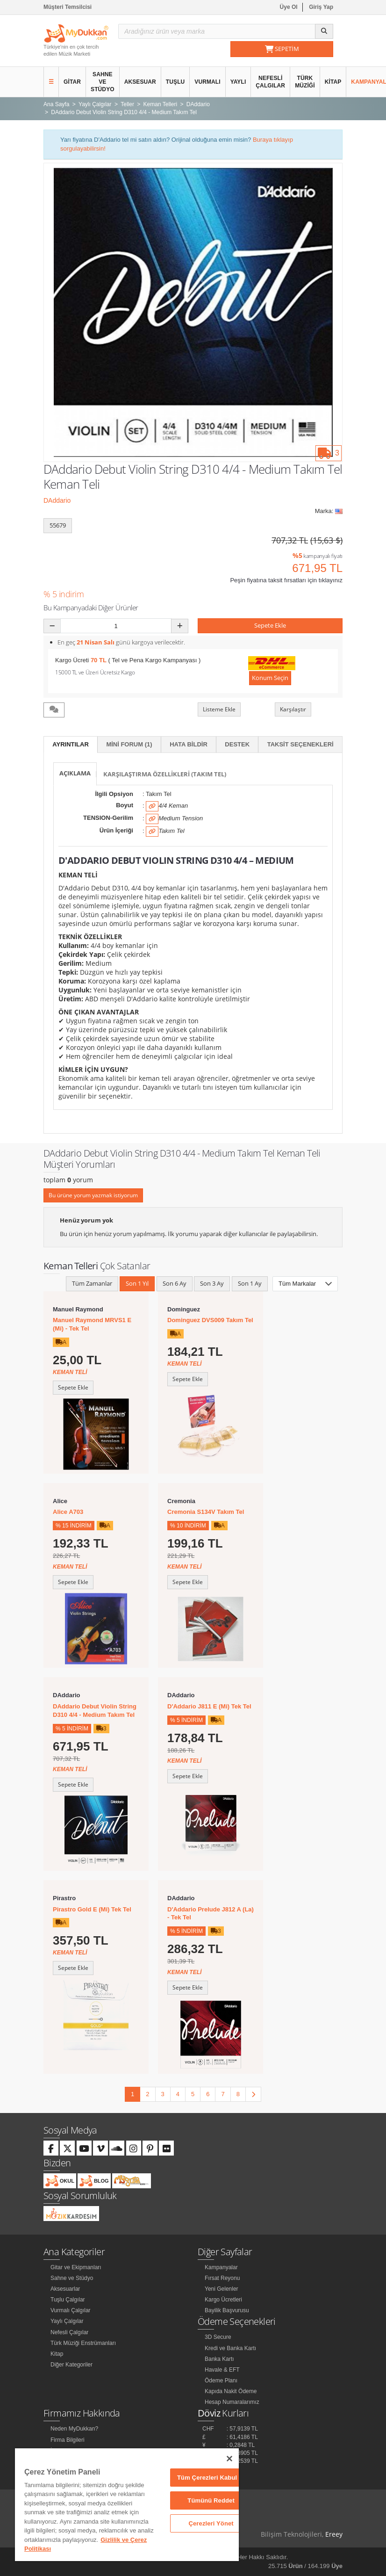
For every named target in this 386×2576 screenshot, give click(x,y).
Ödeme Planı (221, 2380)
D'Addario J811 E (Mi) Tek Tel (209, 1706)
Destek (237, 744)
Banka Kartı (219, 2359)
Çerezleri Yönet (210, 2523)
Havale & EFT (222, 2369)
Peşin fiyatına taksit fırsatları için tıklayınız (286, 580)
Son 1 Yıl (137, 1283)
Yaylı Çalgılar (66, 2321)
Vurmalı (207, 82)
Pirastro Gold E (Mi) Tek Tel (92, 1909)
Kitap (333, 82)
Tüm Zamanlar (92, 1283)
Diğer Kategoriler (71, 2364)
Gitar (72, 82)
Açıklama (75, 773)
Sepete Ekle (270, 625)
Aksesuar (140, 82)
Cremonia (181, 1501)
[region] (127, 2504)
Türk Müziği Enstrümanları (83, 2343)
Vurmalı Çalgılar (70, 2310)
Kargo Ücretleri (223, 2299)
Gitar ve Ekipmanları (75, 2267)
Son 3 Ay (212, 1283)
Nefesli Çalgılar (270, 82)
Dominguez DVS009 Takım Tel (210, 1320)
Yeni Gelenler (221, 2289)
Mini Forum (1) (129, 744)
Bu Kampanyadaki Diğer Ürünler (90, 607)
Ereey (334, 2534)
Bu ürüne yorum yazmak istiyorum (93, 1195)
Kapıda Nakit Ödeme (231, 2391)
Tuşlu (175, 82)
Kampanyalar (221, 2267)
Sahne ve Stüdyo (102, 82)
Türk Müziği (305, 82)
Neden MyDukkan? (74, 2428)
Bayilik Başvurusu (227, 2310)
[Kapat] (229, 2458)
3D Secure (218, 2337)
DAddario (57, 500)
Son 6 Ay (174, 1283)
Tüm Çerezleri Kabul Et (211, 2477)
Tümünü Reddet (211, 2500)
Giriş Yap (321, 7)
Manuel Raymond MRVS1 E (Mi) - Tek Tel (92, 1324)
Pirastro (64, 1898)
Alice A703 (68, 1511)
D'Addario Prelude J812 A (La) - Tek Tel (210, 1913)
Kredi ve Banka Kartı (230, 2348)
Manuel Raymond (78, 1309)
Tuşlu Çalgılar (67, 2299)
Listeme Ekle (219, 709)
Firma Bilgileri (67, 2440)
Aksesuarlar (65, 2289)
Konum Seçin (270, 677)
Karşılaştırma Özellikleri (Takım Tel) (164, 774)
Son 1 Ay (250, 1283)
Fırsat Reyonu (222, 2278)
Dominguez (183, 1309)
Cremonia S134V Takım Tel (205, 1511)
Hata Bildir (188, 744)
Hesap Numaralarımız (232, 2402)
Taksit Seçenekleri (300, 744)
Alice (60, 1501)
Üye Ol (289, 7)
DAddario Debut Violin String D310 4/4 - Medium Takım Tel (94, 1710)
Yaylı (238, 82)
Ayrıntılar (70, 744)
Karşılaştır (293, 709)
